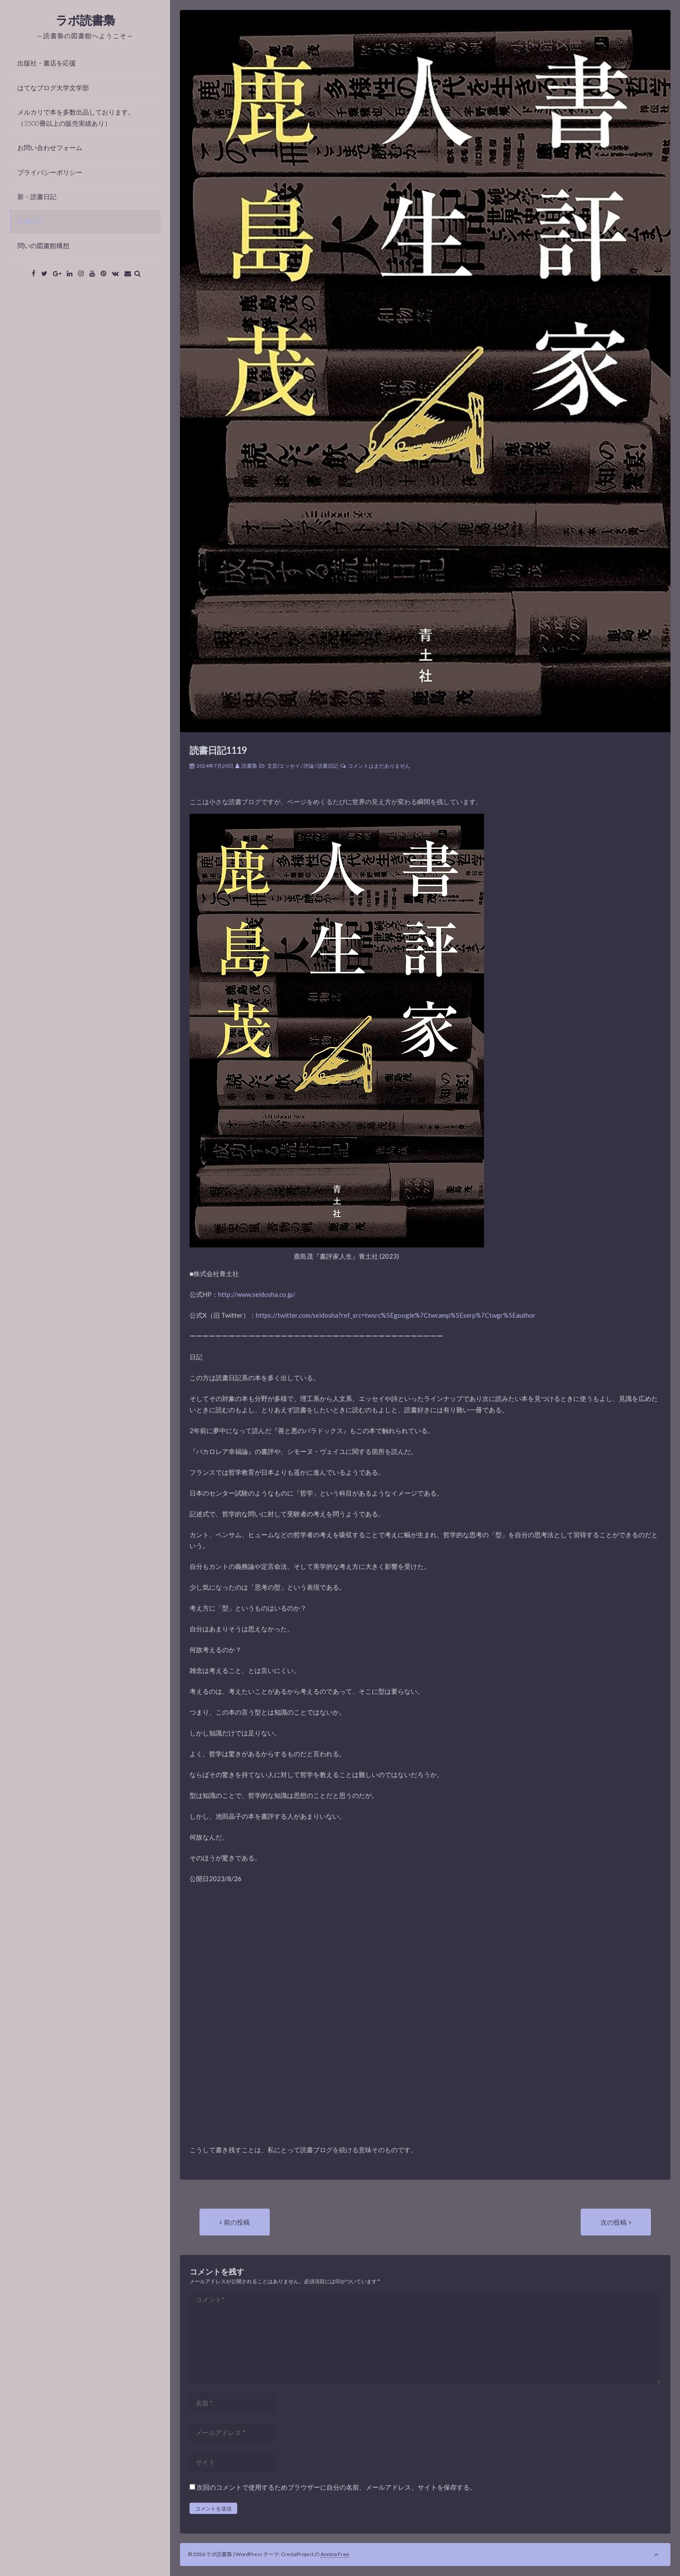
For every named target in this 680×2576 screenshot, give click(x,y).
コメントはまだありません (379, 766)
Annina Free (334, 2554)
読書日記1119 (218, 750)
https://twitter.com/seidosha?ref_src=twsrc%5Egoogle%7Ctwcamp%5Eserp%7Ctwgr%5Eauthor (396, 1315)
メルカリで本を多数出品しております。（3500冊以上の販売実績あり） (75, 117)
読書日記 (30, 221)
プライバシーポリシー (49, 172)
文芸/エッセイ (283, 766)
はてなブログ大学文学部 (53, 88)
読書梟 (249, 766)
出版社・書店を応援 (46, 63)
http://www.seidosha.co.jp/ (256, 1294)
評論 (309, 766)
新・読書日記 (36, 196)
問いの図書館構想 (43, 245)
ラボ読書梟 (85, 20)
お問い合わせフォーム (49, 147)
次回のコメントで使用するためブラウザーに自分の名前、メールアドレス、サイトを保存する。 (336, 2487)
